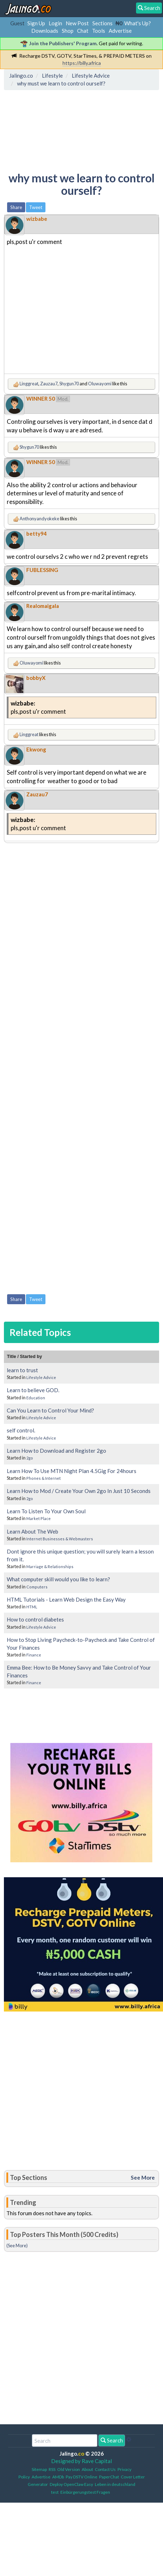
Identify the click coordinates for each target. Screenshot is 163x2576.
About (87, 2469)
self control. (21, 1430)
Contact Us (105, 2469)
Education (35, 1397)
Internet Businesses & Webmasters (59, 1538)
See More (143, 2177)
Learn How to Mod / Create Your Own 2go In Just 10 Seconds (79, 1491)
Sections (102, 23)
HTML (31, 1606)
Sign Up (36, 23)
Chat (82, 30)
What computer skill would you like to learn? (58, 1579)
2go (29, 1458)
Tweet (35, 207)
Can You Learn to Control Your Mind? (50, 1410)
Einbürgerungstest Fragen (85, 2492)
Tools (98, 30)
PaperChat (109, 2476)
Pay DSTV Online (81, 2476)
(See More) (17, 2245)
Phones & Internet (43, 1478)
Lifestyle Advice (41, 1377)
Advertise (120, 30)
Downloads (44, 30)
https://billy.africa (82, 63)
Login (55, 23)
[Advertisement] (63, 126)
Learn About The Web (32, 1531)
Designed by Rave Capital (81, 2461)
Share (16, 207)
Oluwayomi (100, 383)
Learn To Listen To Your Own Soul (46, 1511)
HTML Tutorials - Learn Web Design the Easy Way (66, 1599)
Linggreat (29, 383)
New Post (77, 23)
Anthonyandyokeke (39, 518)
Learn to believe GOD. (33, 1390)
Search (111, 2440)
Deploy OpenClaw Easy (71, 2484)
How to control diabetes (35, 1619)
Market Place (38, 1518)
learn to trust (22, 1370)
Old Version (68, 2469)
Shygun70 (69, 383)
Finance (33, 1655)
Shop (68, 30)
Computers (37, 1586)
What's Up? (137, 23)
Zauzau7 (49, 383)
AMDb (58, 2476)
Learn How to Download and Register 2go (56, 1450)
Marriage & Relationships (50, 1566)
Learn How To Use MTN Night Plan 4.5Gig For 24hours (71, 1471)
